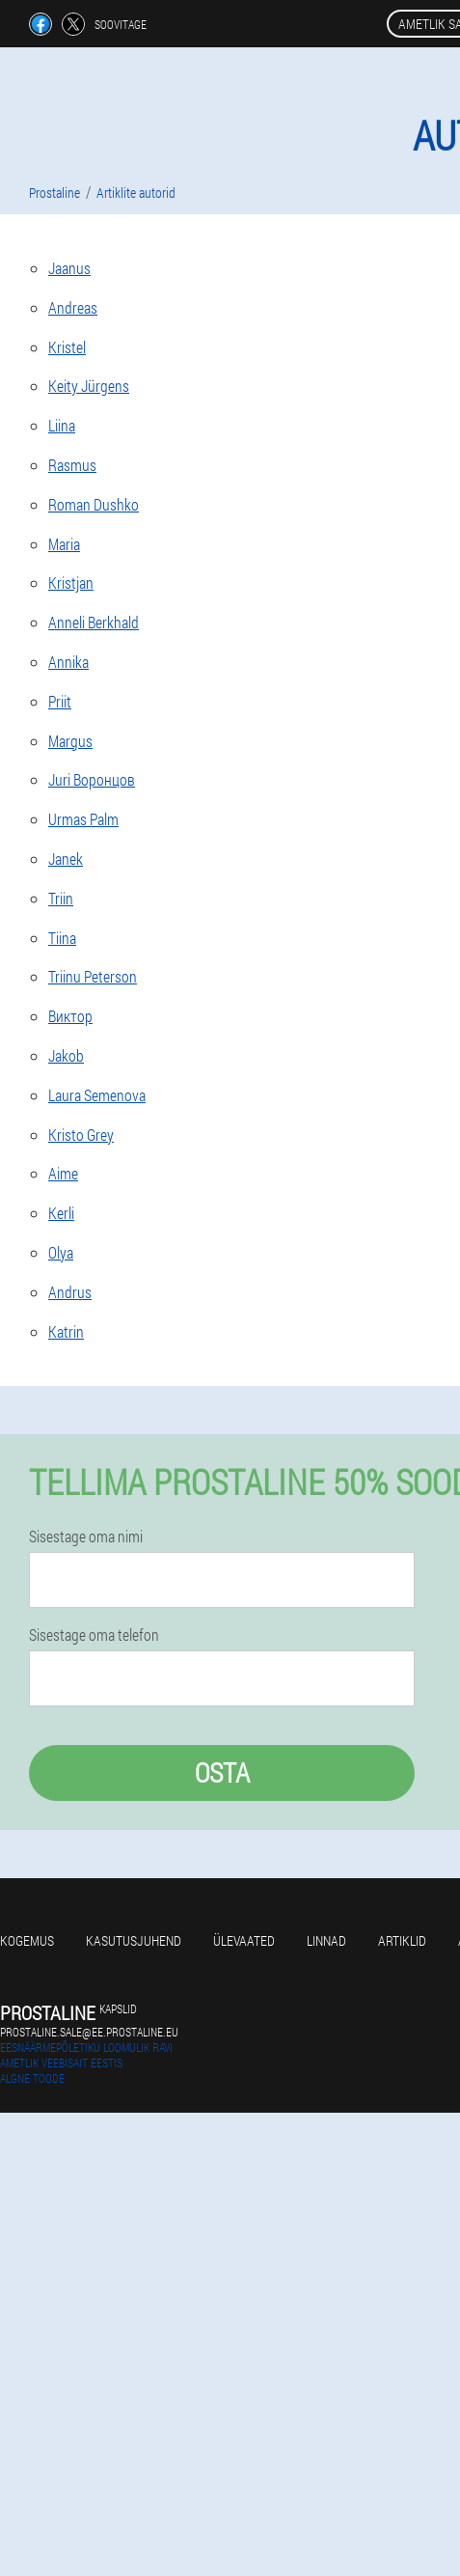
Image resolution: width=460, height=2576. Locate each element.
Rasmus (72, 465)
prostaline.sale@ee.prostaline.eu (89, 2031)
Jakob (66, 1055)
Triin (60, 898)
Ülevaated (244, 1940)
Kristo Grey (81, 1134)
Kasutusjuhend (133, 1940)
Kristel (67, 347)
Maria (64, 544)
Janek (65, 858)
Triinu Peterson (92, 976)
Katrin (66, 1331)
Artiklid (402, 1940)
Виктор (70, 1016)
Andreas (72, 307)
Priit (59, 701)
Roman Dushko (93, 504)
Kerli (61, 1213)
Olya (60, 1252)
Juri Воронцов (91, 779)
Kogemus (27, 1940)
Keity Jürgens (88, 385)
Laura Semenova (97, 1095)
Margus (70, 741)
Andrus (70, 1292)
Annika (68, 661)
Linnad (326, 1940)
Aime (63, 1173)
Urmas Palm (83, 819)
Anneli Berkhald (93, 622)
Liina (61, 425)
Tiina (62, 938)
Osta (222, 1772)
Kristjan (71, 582)
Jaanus (69, 268)
